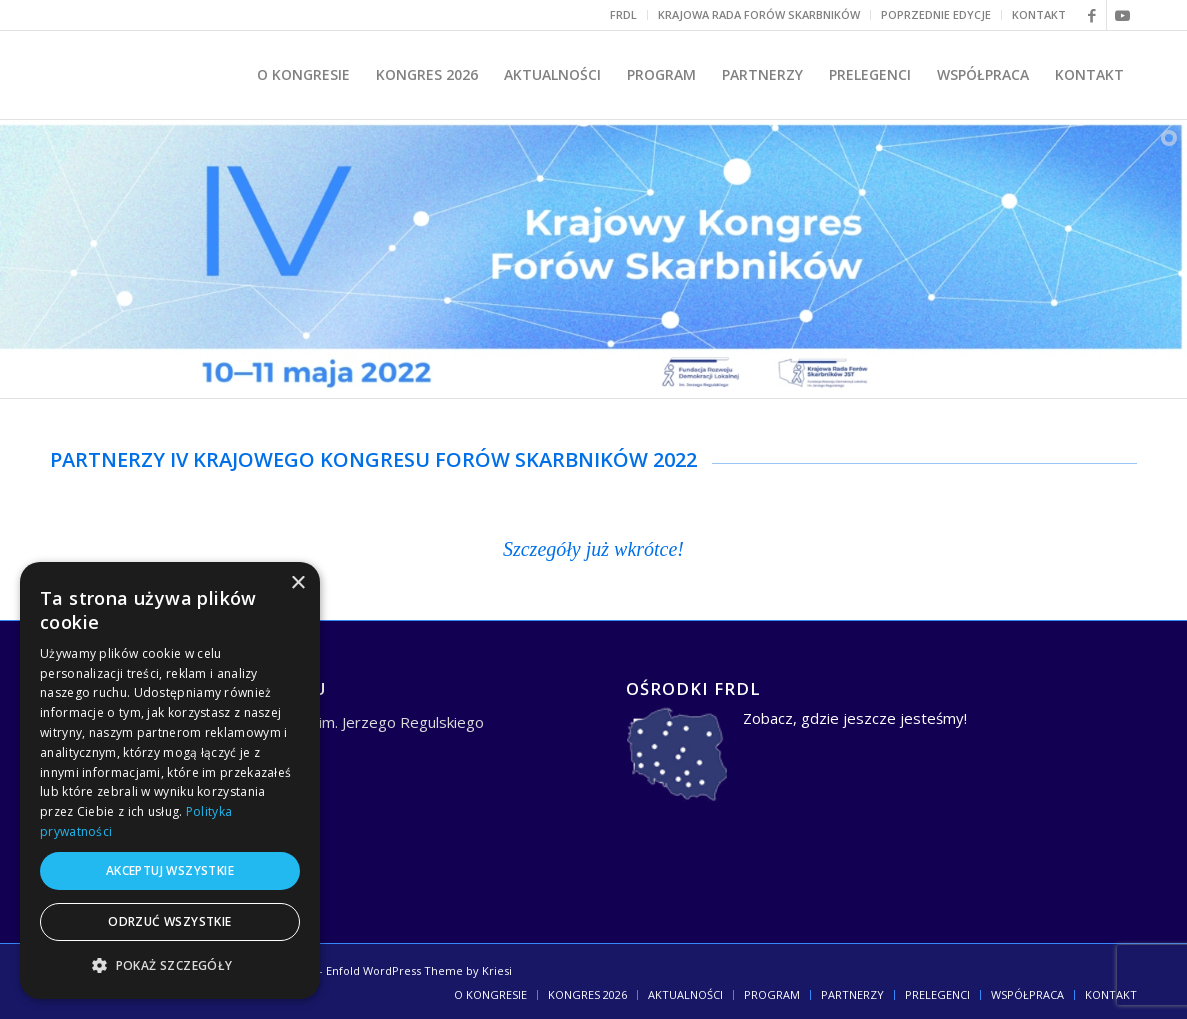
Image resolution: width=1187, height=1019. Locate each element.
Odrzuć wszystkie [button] (169, 921)
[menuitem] (624, 15)
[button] (170, 966)
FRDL (623, 14)
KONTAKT (1039, 14)
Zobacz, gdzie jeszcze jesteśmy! (855, 718)
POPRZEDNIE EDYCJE (936, 14)
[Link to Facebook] (1091, 15)
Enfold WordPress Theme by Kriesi (419, 970)
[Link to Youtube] (1122, 15)
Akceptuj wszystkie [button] (170, 870)
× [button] (297, 583)
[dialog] (170, 780)
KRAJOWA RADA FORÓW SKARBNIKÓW (759, 14)
